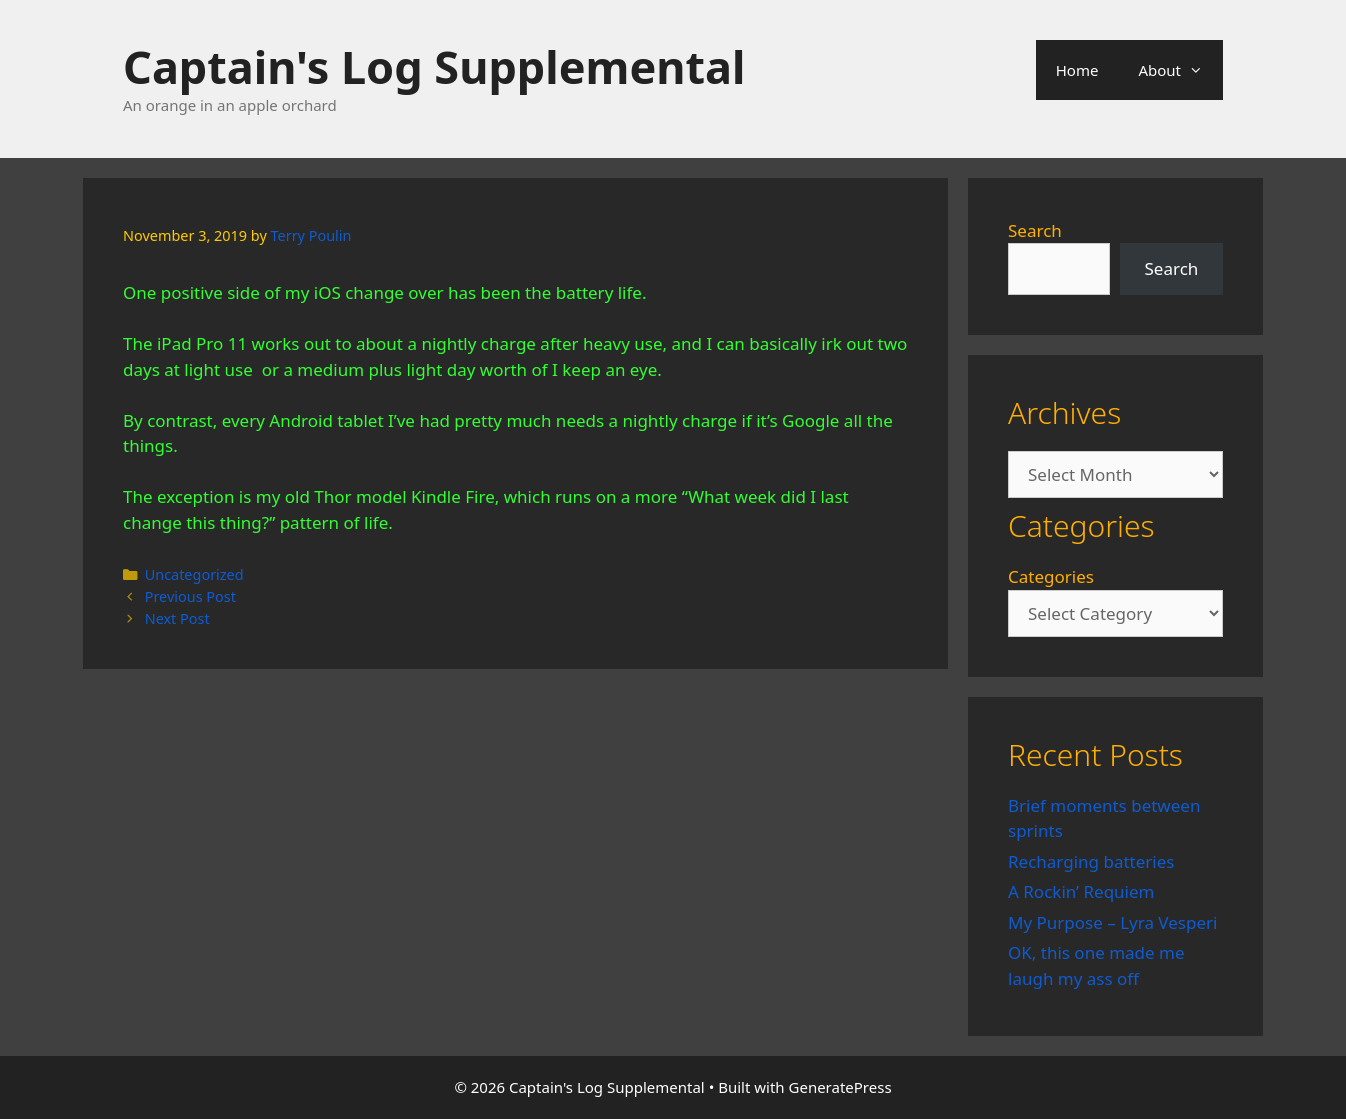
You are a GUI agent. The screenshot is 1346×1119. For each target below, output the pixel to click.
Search (1035, 230)
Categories (1051, 576)
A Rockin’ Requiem (1081, 891)
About (1180, 70)
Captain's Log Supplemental (434, 66)
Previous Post (190, 596)
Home (1077, 70)
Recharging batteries (1091, 861)
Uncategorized (194, 574)
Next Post (177, 618)
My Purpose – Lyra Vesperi (1112, 922)
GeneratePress (840, 1087)
